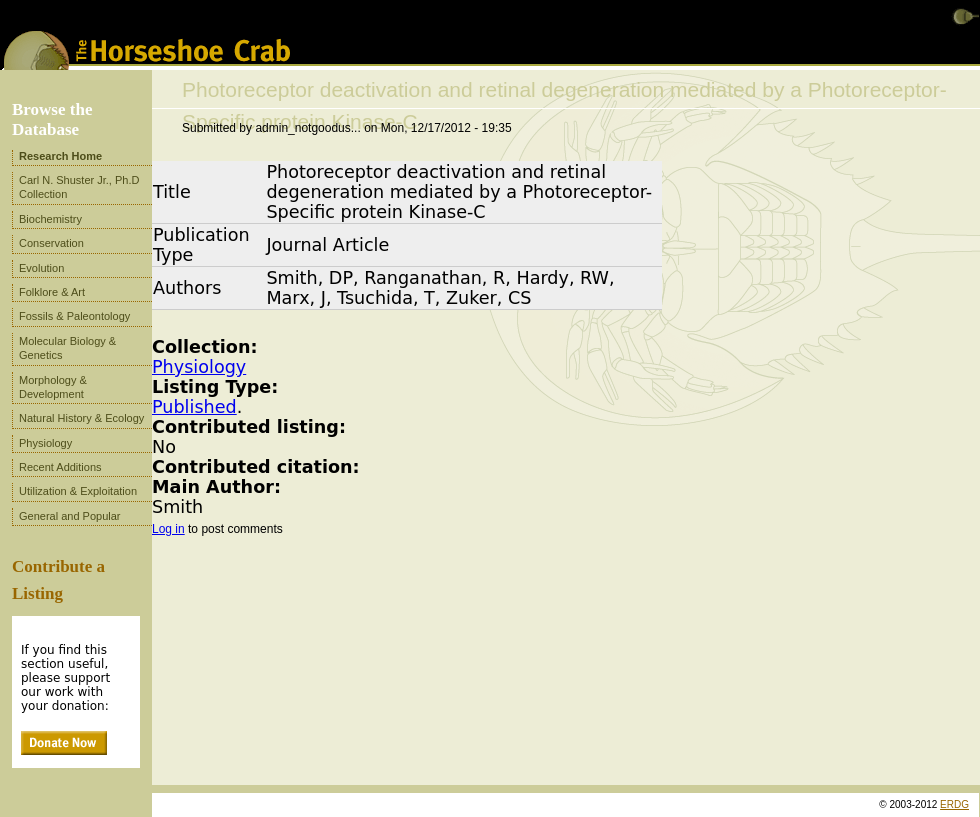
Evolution (41, 268)
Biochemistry (50, 219)
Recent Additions (60, 467)
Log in (168, 529)
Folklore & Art (52, 292)
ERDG (954, 804)
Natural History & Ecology (81, 418)
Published (194, 407)
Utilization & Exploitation (78, 491)
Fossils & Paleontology (74, 316)
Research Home (60, 156)
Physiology (199, 367)
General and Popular (70, 516)
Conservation (51, 243)
